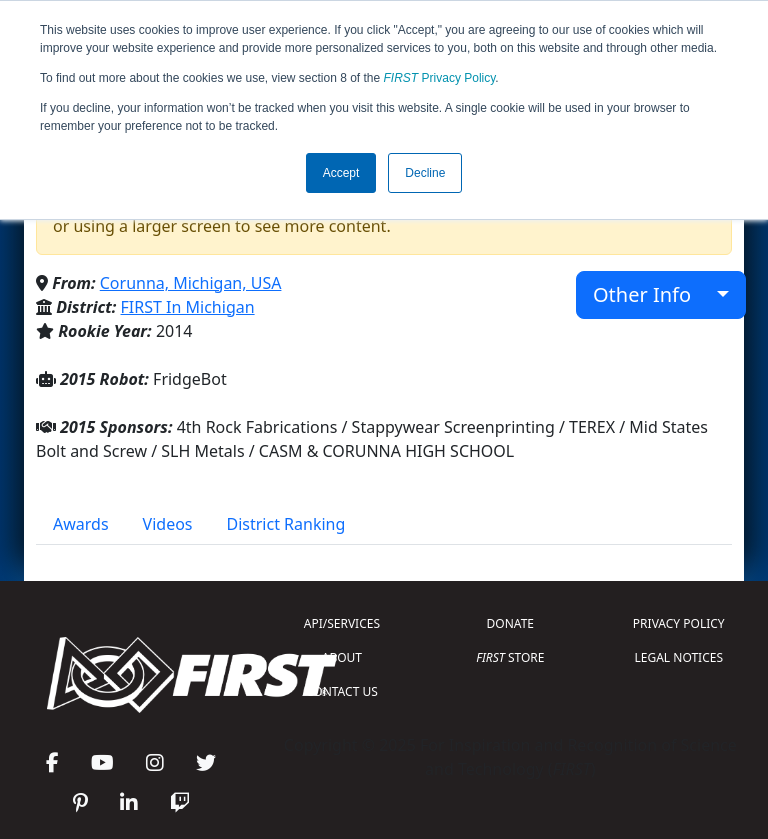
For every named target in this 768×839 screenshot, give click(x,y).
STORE (510, 657)
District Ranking (286, 524)
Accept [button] (341, 173)
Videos (168, 524)
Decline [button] (425, 173)
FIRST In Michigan (188, 307)
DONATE (510, 623)
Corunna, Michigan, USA (191, 283)
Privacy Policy (440, 78)
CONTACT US (342, 691)
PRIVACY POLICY (679, 623)
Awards (81, 524)
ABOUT (342, 657)
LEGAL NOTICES (679, 657)
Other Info (652, 294)
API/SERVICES (342, 623)
